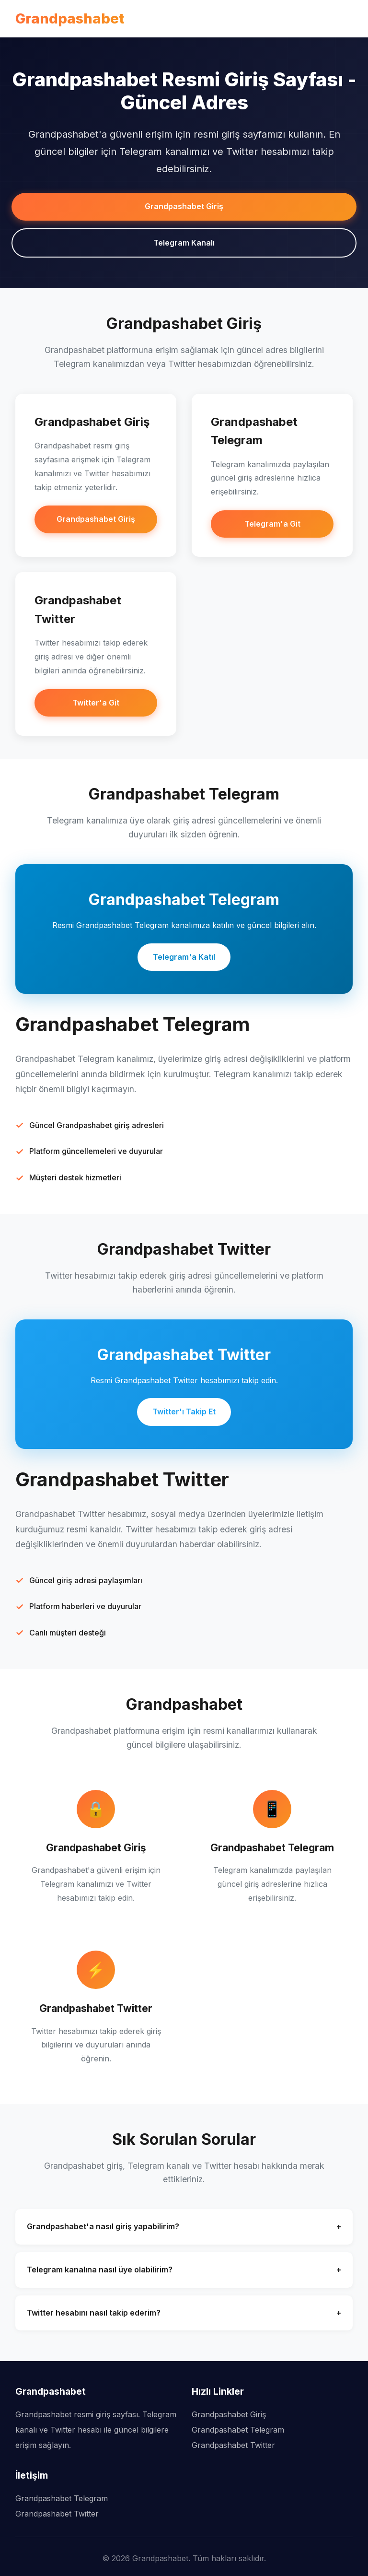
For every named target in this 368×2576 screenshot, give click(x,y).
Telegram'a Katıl (184, 957)
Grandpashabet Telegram (238, 2430)
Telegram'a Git (272, 524)
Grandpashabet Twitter (233, 2445)
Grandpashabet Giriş (184, 206)
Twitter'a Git (95, 702)
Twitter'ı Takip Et (184, 1411)
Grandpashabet (69, 18)
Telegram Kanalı (184, 242)
